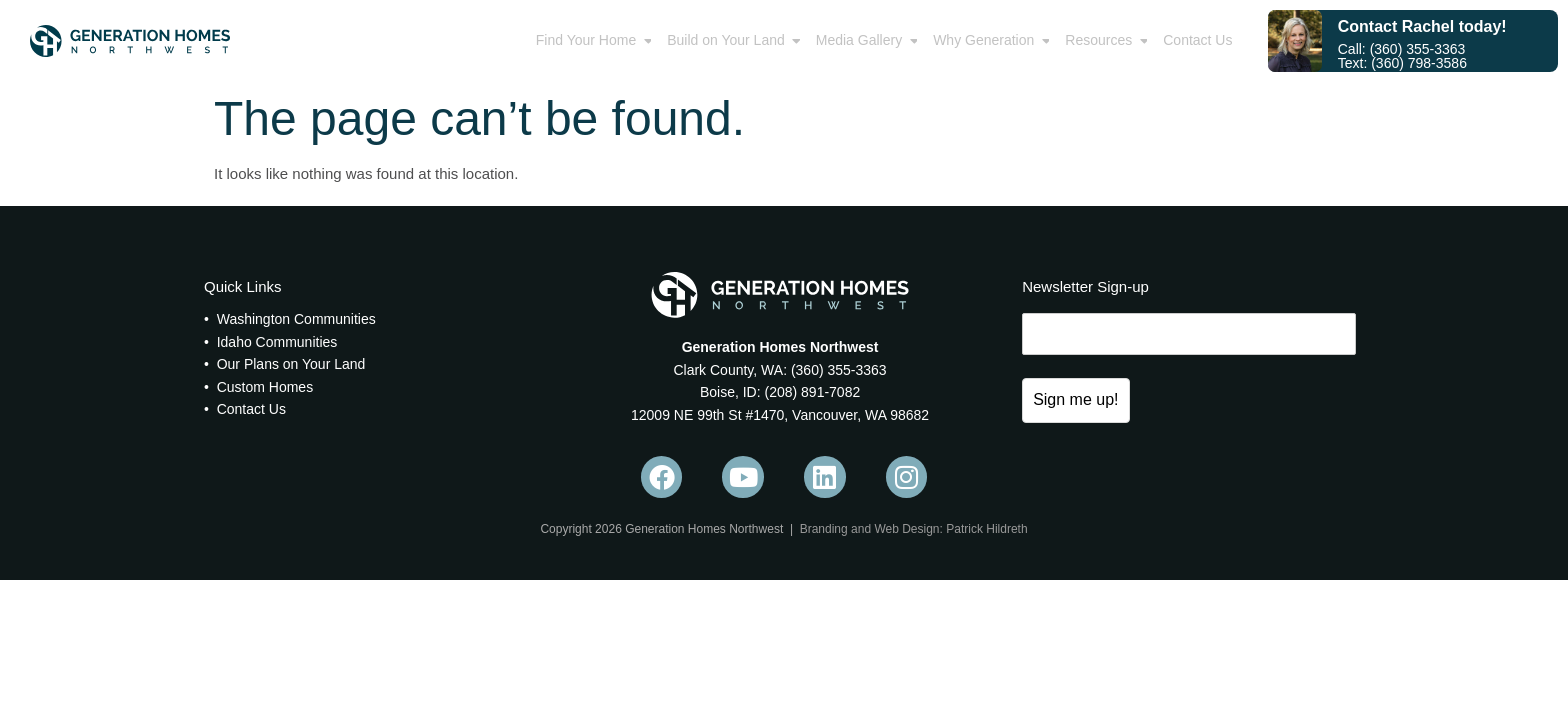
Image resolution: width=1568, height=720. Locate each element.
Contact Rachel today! (1422, 26)
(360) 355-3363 (837, 370)
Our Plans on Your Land (291, 364)
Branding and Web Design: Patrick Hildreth (914, 529)
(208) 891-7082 (811, 392)
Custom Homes (265, 387)
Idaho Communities (277, 342)
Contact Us (251, 409)
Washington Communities (296, 319)
